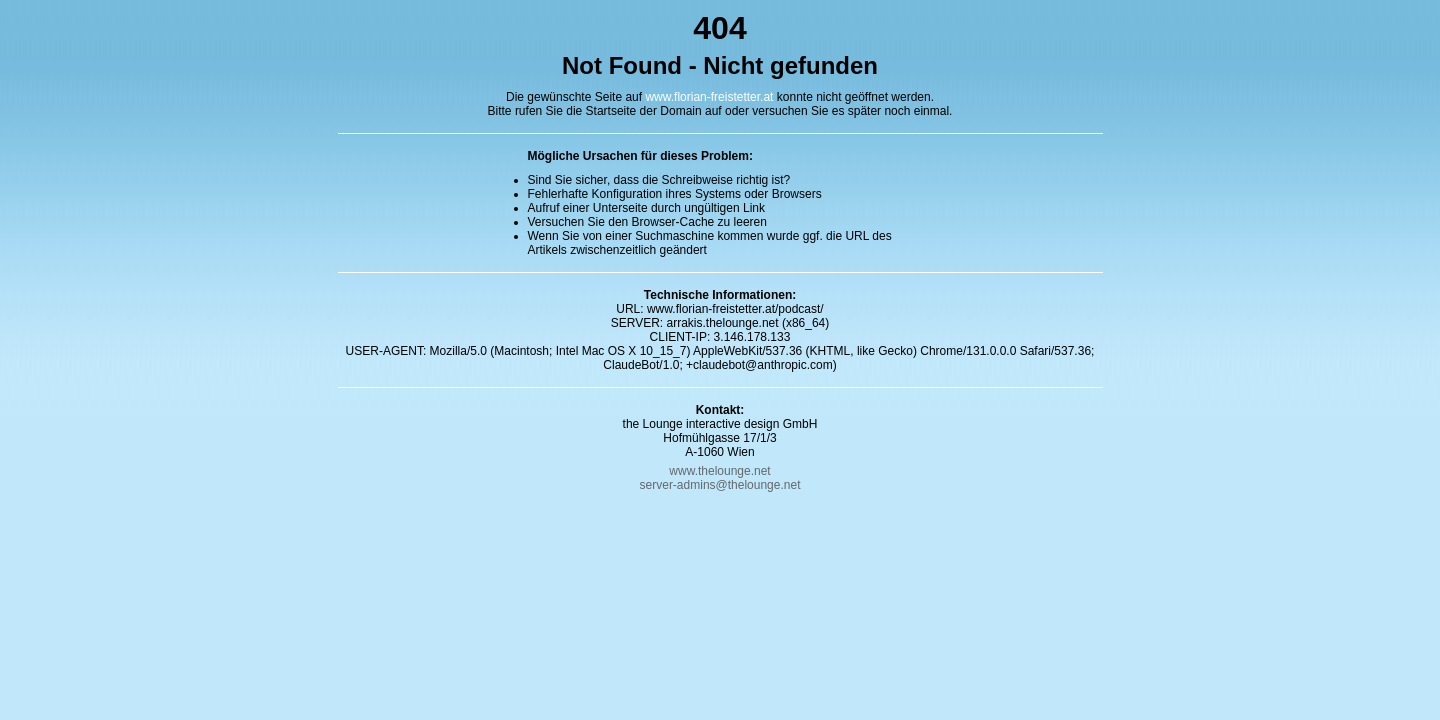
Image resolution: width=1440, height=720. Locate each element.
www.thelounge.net (719, 471)
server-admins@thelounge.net (720, 485)
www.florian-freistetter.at (709, 97)
